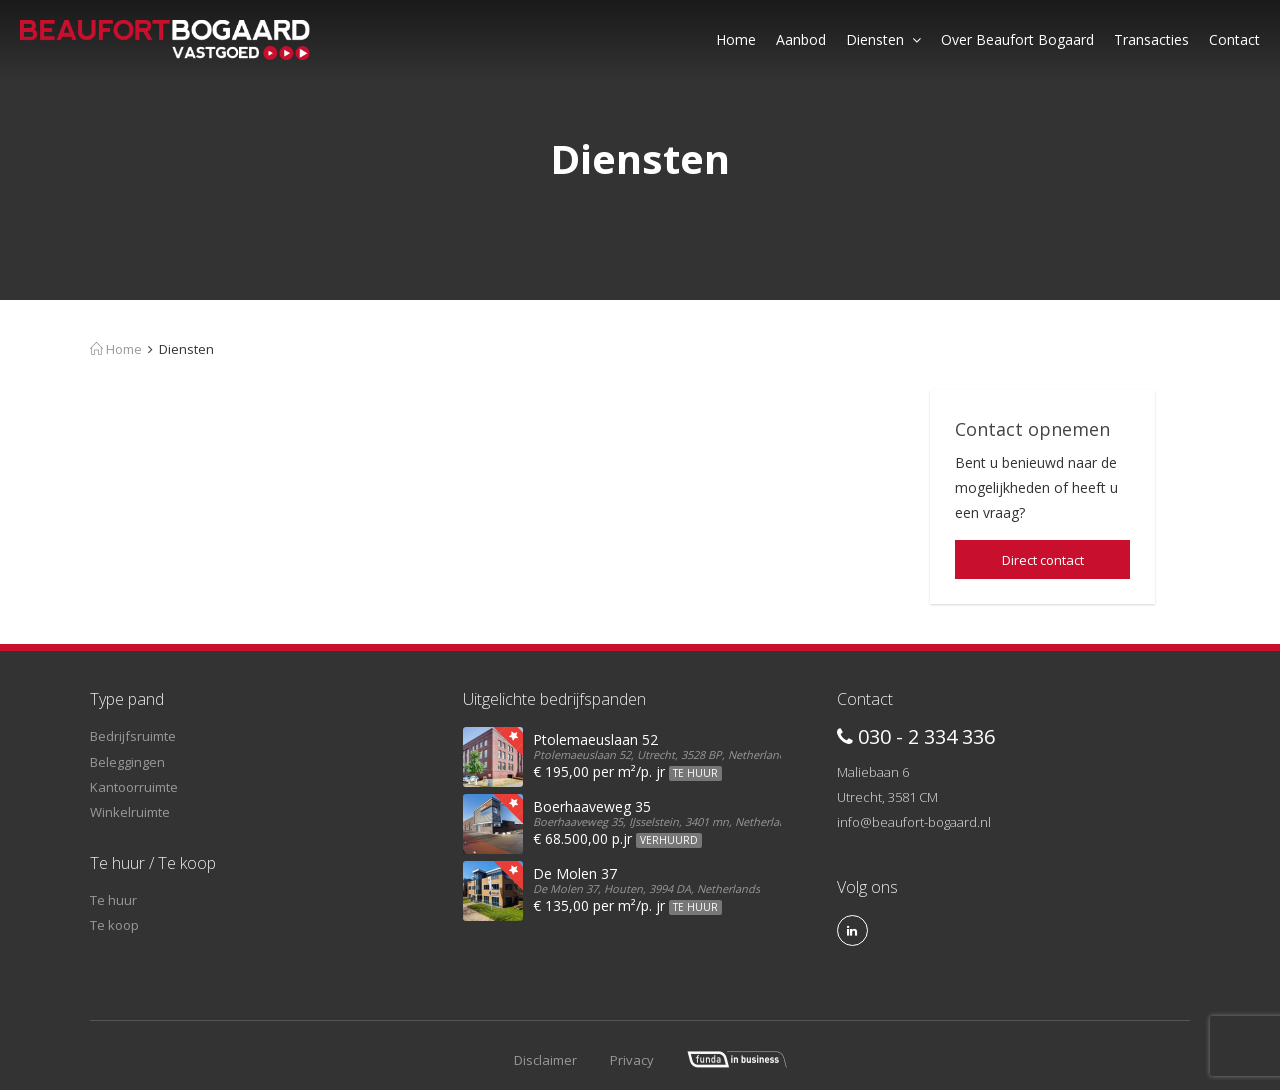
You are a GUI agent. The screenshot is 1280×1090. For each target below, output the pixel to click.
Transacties (1151, 39)
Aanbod (801, 39)
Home (736, 39)
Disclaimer (545, 1060)
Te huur (113, 900)
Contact (1234, 39)
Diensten (883, 39)
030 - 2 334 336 (916, 736)
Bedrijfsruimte (133, 736)
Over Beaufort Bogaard (1017, 39)
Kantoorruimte (134, 787)
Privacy (632, 1060)
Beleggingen (127, 762)
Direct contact (1043, 560)
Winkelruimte (130, 812)
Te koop (114, 925)
